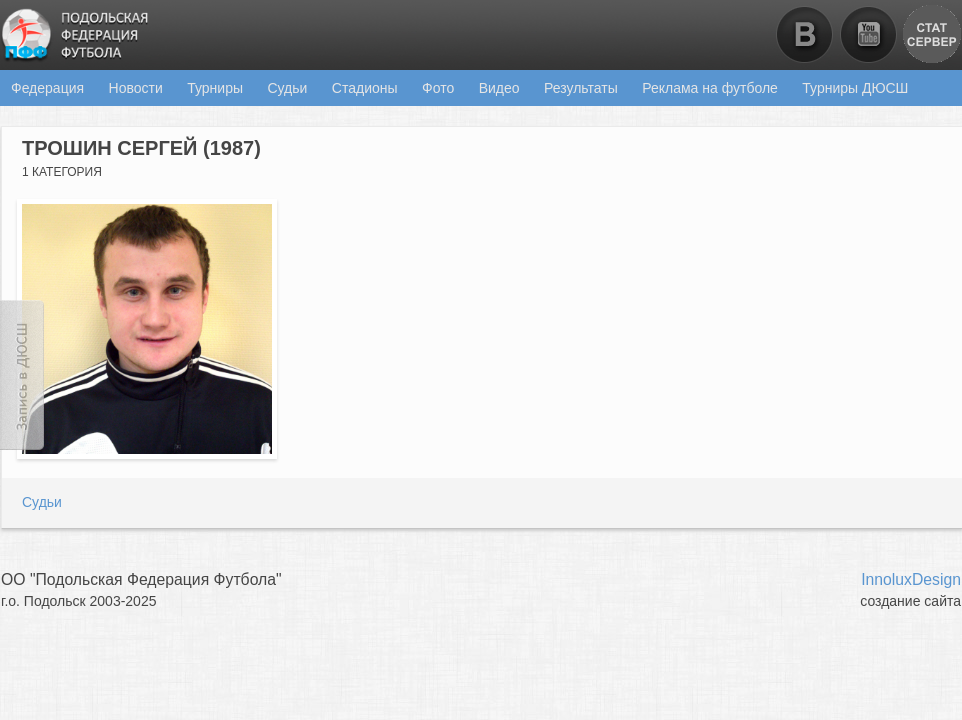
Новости (136, 88)
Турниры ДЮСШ (855, 88)
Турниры (215, 88)
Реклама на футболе (710, 88)
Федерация (47, 88)
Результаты (581, 88)
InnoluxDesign (911, 579)
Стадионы (365, 88)
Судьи (287, 88)
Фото (438, 88)
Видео (499, 88)
